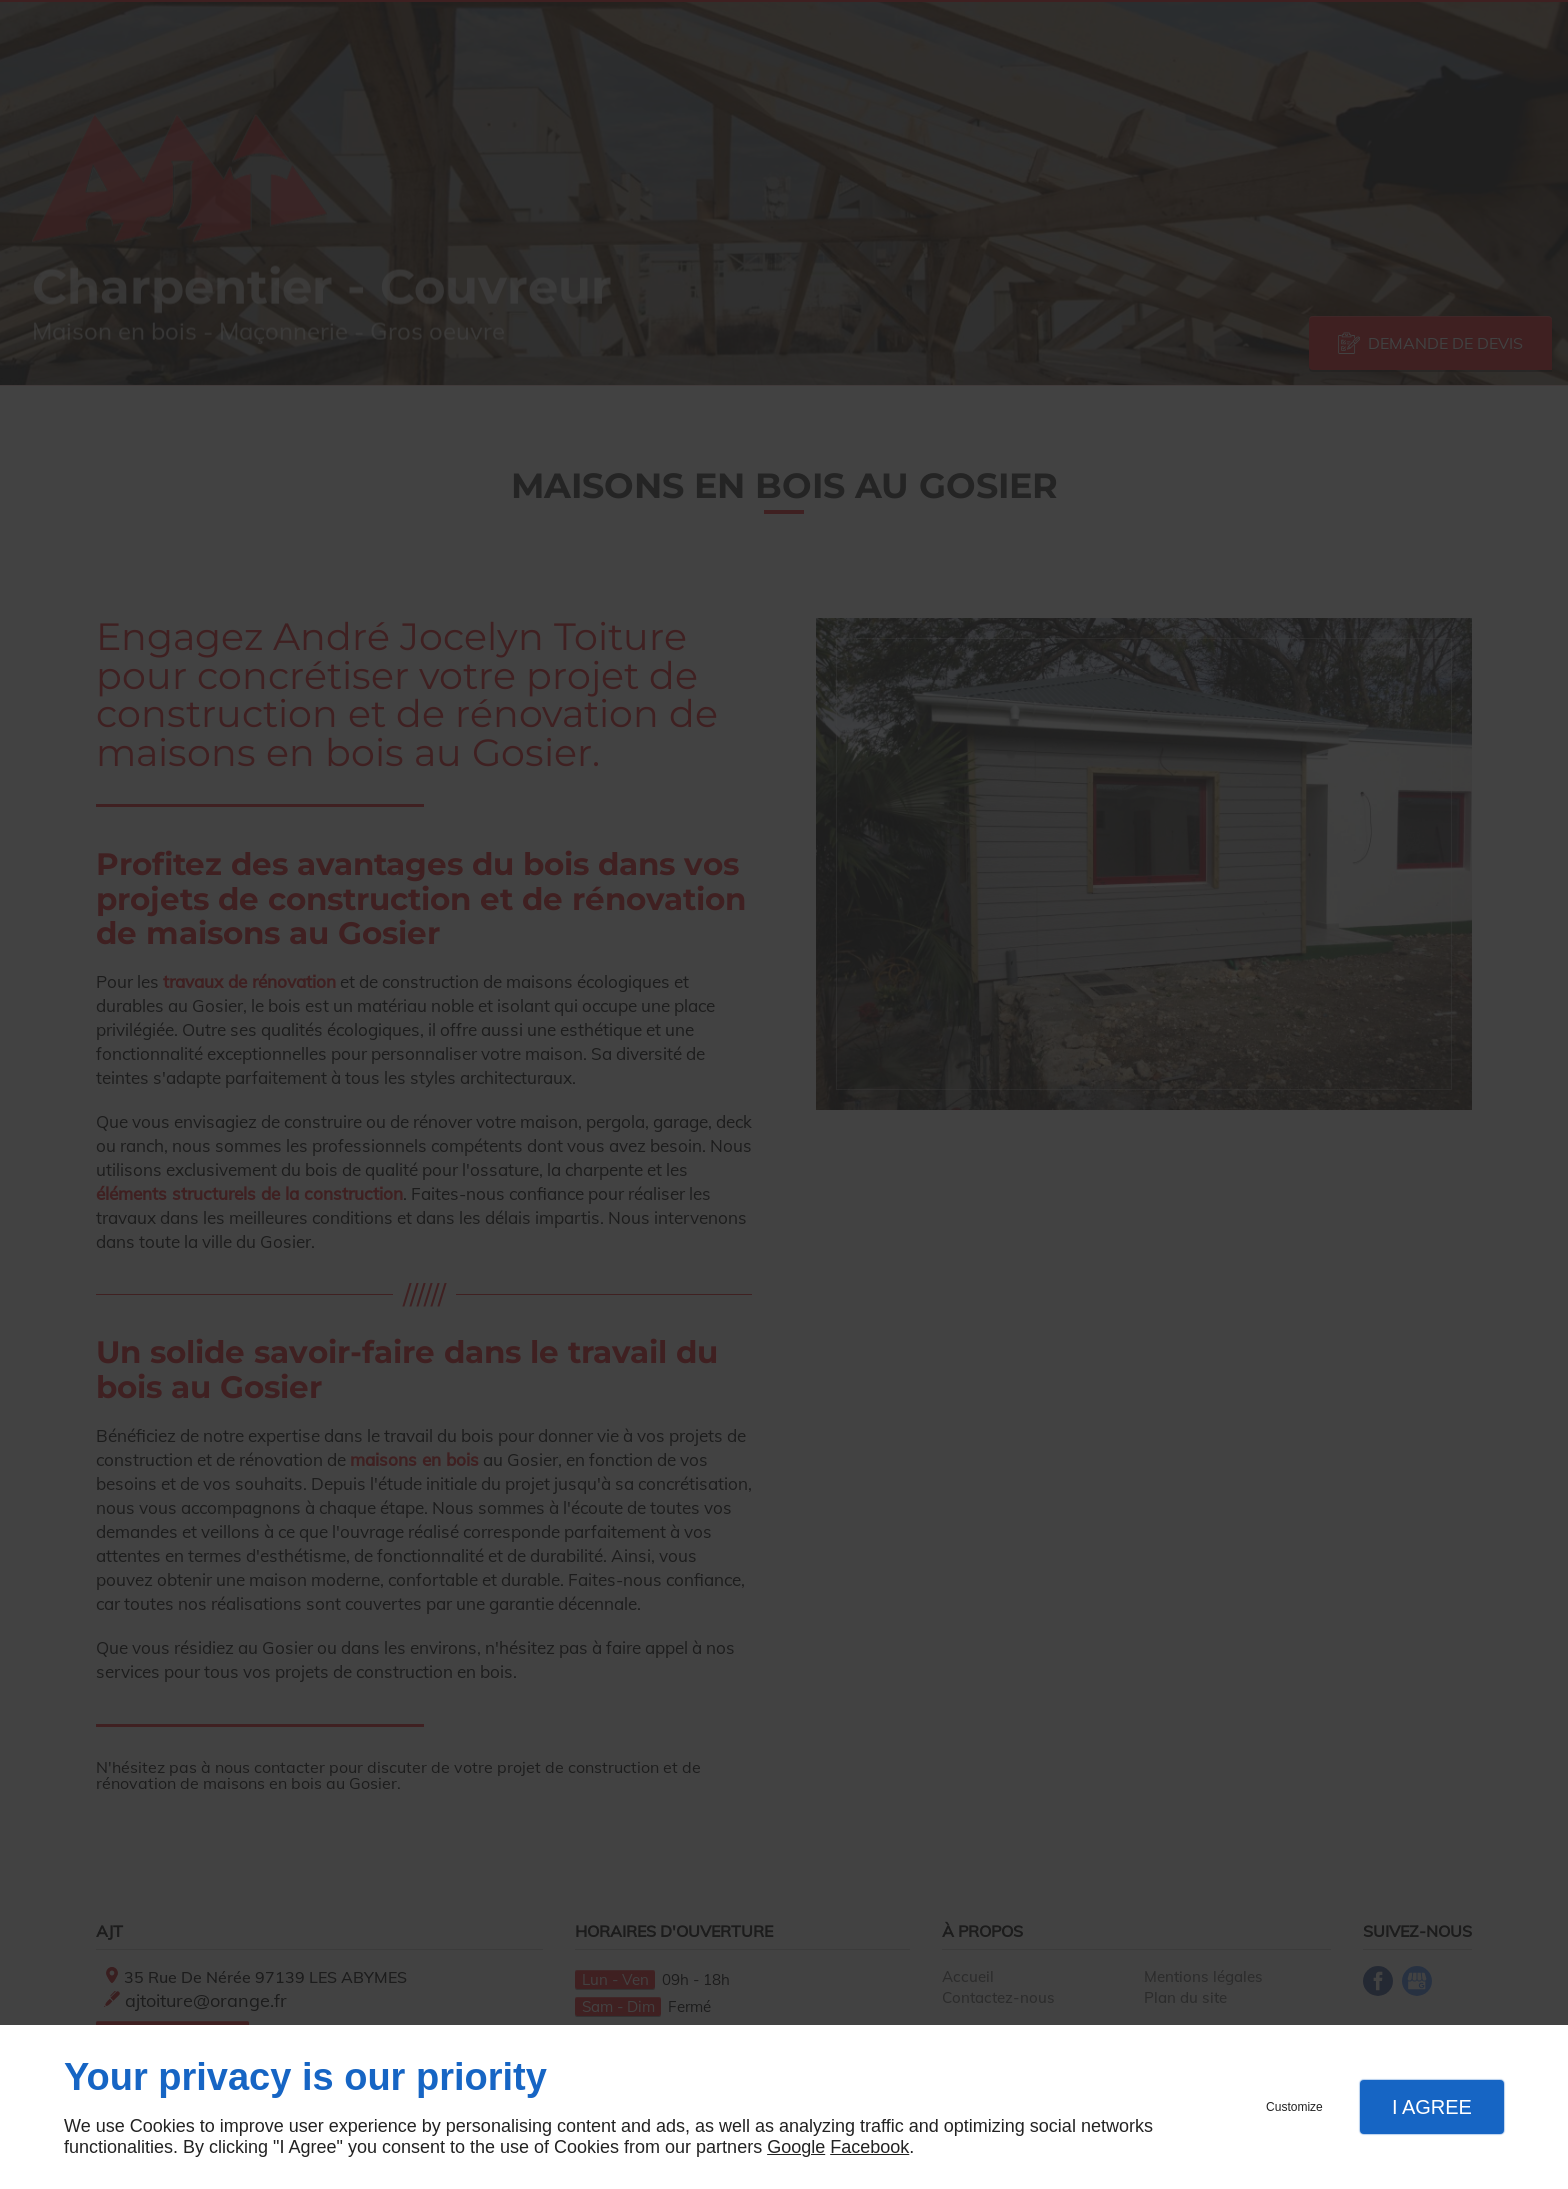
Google (796, 2147)
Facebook (869, 2147)
